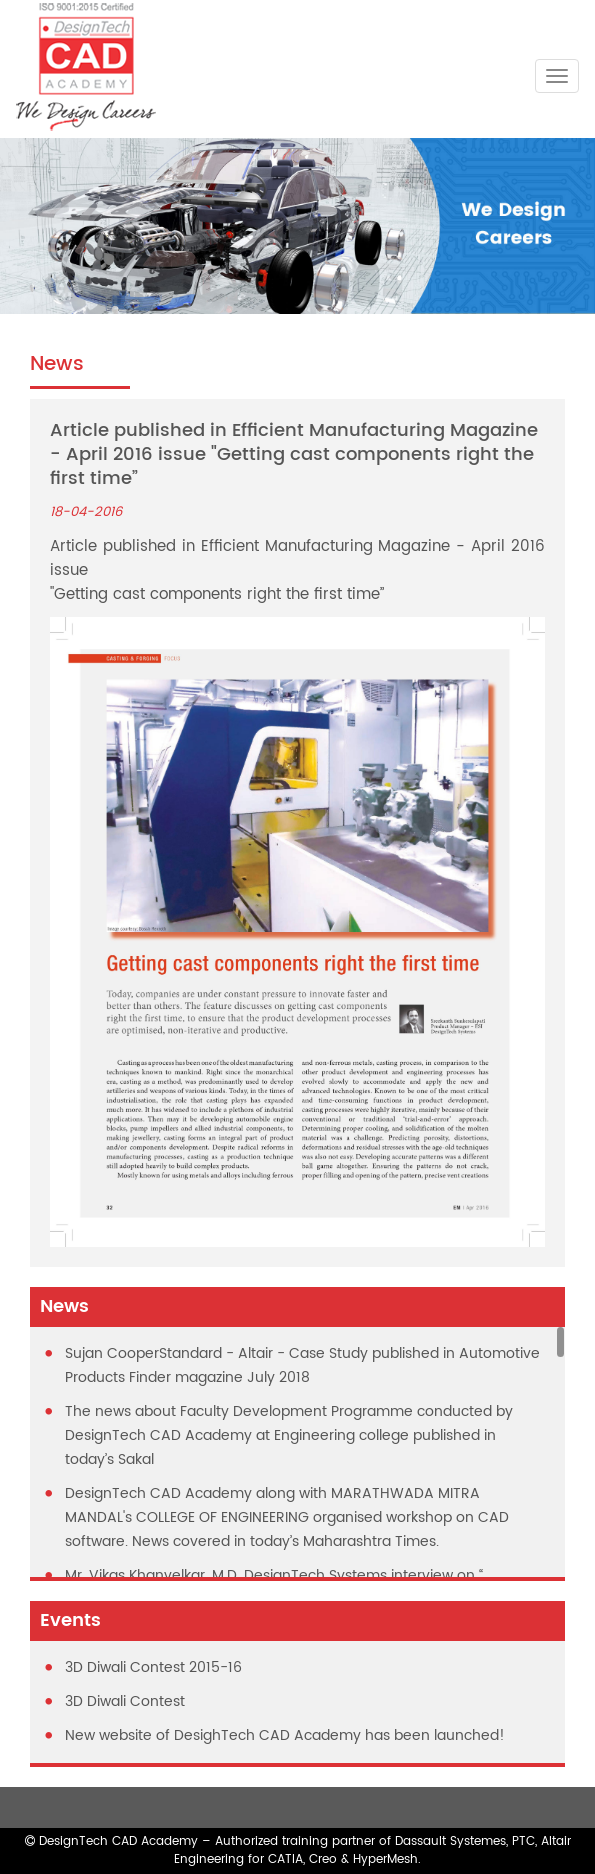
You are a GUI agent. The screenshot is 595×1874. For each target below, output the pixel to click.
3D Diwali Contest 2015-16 (153, 1667)
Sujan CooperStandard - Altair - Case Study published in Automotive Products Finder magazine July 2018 (302, 1365)
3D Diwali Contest (125, 1701)
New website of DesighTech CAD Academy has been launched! (285, 1735)
